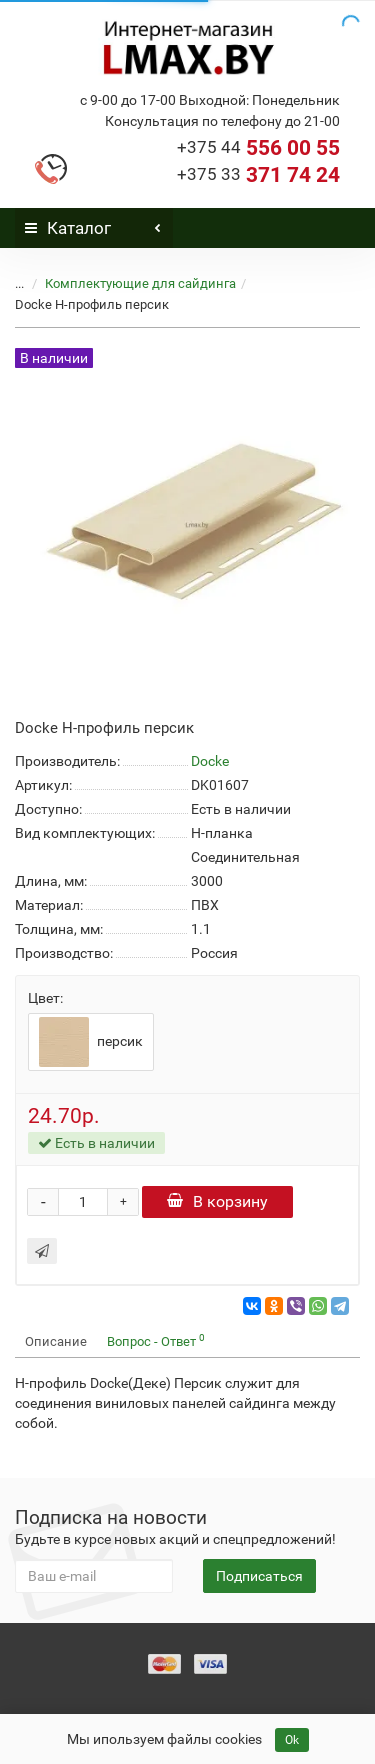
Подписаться (259, 1576)
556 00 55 (258, 148)
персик (91, 1042)
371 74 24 (258, 175)
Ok (292, 1740)
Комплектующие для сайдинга (140, 283)
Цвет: (45, 998)
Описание (56, 1341)
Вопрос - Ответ (156, 1340)
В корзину (217, 1201)
